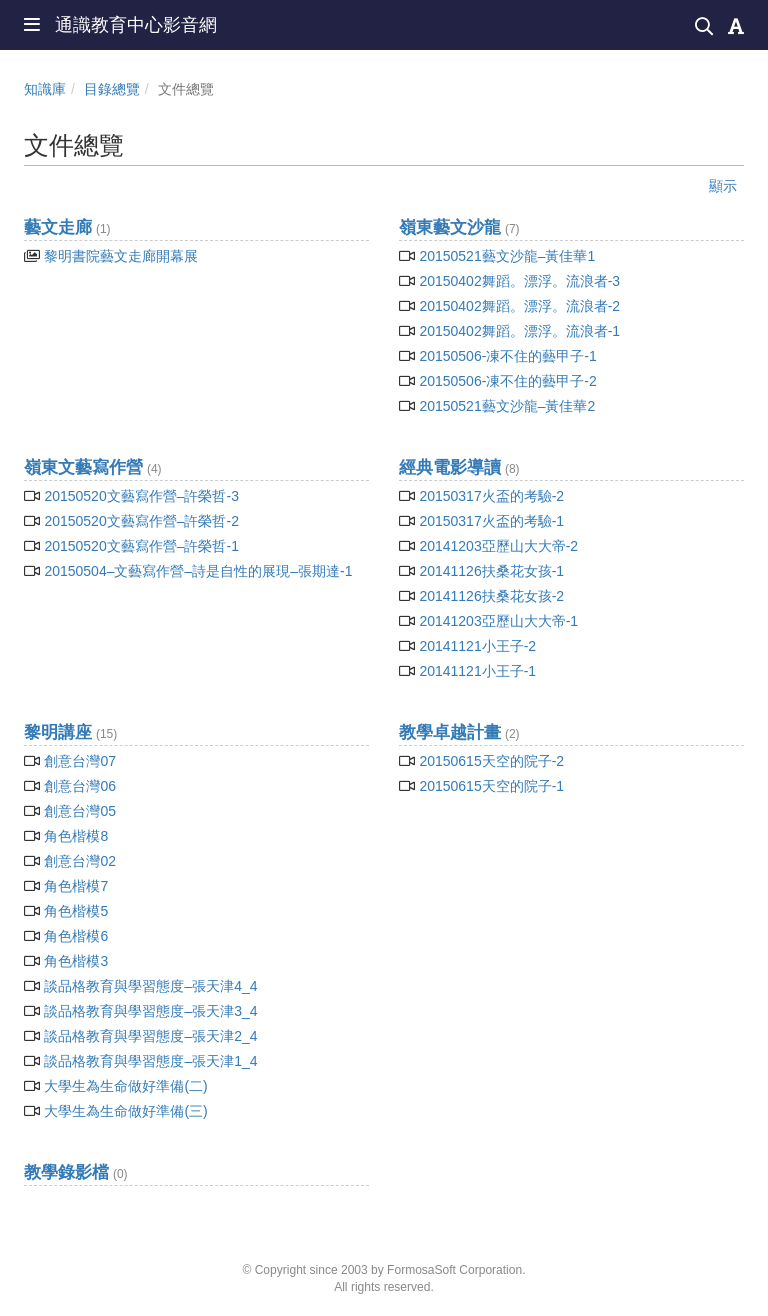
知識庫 (45, 89)
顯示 (723, 186)
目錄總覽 (112, 89)
